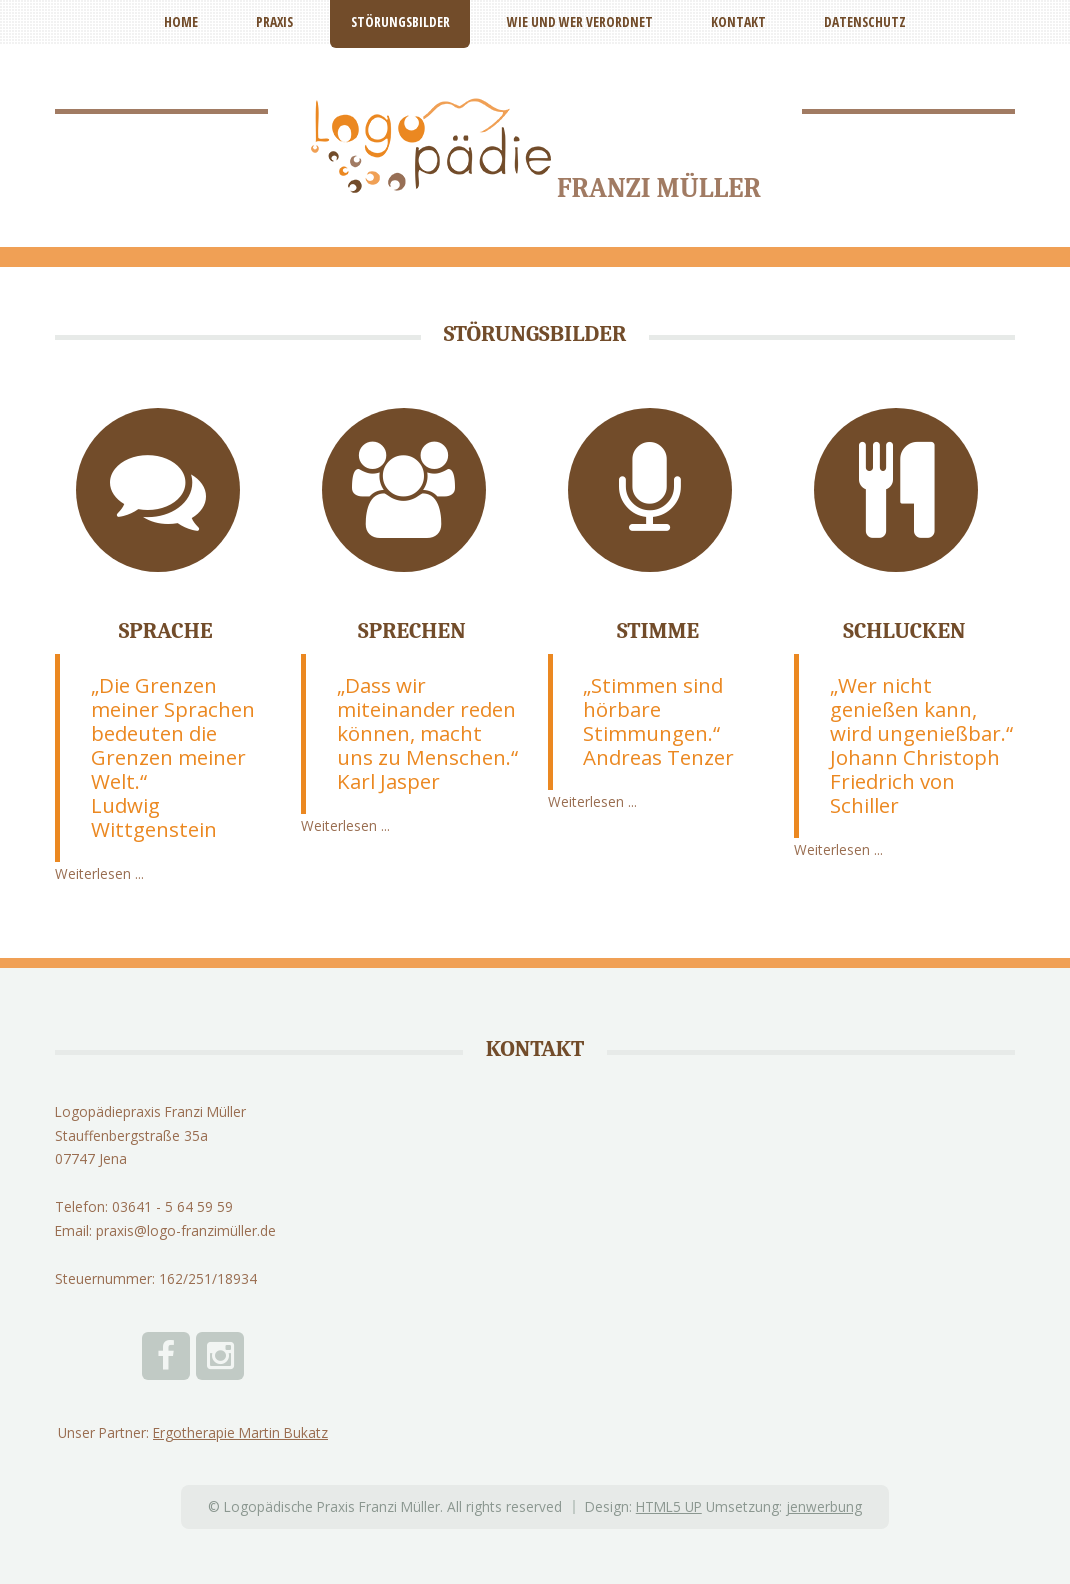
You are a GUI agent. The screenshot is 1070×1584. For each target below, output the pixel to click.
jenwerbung (824, 1506)
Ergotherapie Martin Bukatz (240, 1432)
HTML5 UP (669, 1506)
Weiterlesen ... (99, 873)
